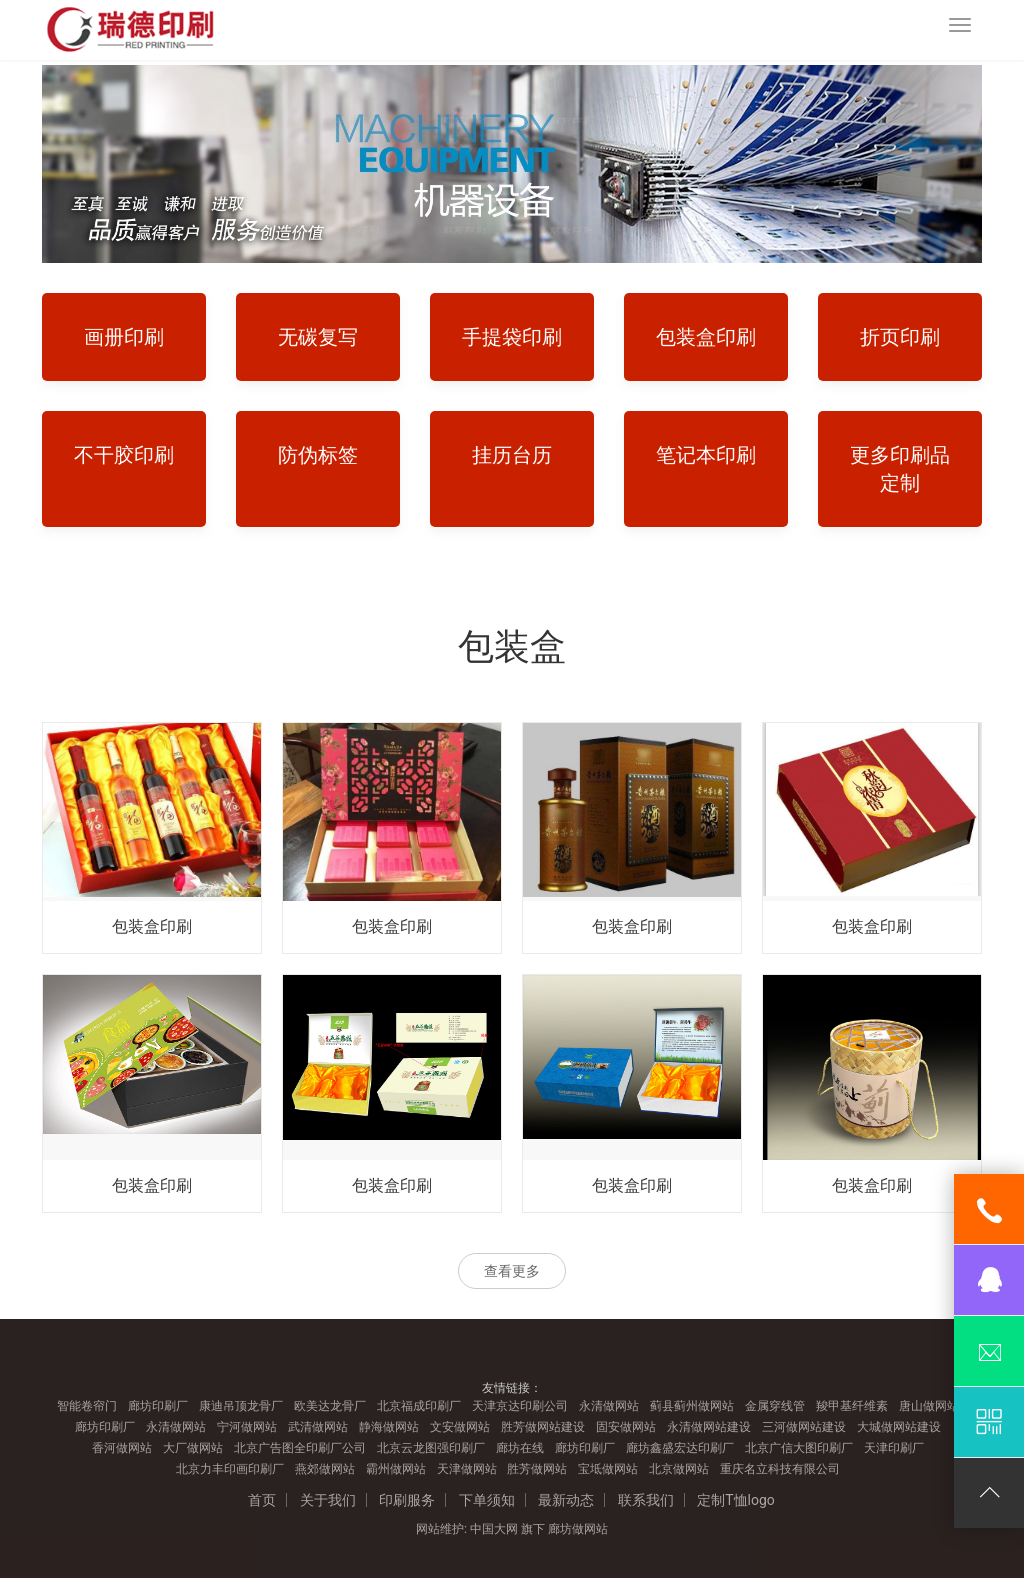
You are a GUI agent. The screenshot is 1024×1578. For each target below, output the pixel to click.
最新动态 (566, 1500)
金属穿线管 (775, 1406)
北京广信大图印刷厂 (799, 1448)
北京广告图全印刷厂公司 (300, 1448)
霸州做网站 (396, 1469)
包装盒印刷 (152, 926)
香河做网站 (122, 1448)
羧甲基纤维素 (852, 1406)
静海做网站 (389, 1427)
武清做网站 (318, 1427)
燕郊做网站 (325, 1469)
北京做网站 (679, 1469)
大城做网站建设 (899, 1427)
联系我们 (646, 1500)
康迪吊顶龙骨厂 (241, 1406)
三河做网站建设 (804, 1427)
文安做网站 (460, 1427)
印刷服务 (407, 1500)
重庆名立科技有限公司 (780, 1469)
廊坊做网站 (578, 1529)
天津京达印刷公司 (520, 1406)
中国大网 (494, 1529)
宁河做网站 (247, 1427)
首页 (262, 1500)
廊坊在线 (520, 1448)
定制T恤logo (736, 1500)
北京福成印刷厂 (419, 1406)
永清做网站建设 (709, 1427)
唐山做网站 (929, 1406)
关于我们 (328, 1500)
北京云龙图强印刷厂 (431, 1448)
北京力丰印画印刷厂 (230, 1469)
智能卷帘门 (87, 1406)
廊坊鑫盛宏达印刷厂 (680, 1448)
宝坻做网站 (608, 1469)
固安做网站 (626, 1427)
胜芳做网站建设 (543, 1427)
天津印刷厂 (894, 1448)
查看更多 (512, 1271)
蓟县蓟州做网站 (692, 1406)
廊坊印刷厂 (158, 1406)
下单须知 (487, 1500)
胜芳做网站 (537, 1469)
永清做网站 (609, 1406)
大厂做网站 (193, 1448)
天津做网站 (467, 1469)
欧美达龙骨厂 (330, 1406)
